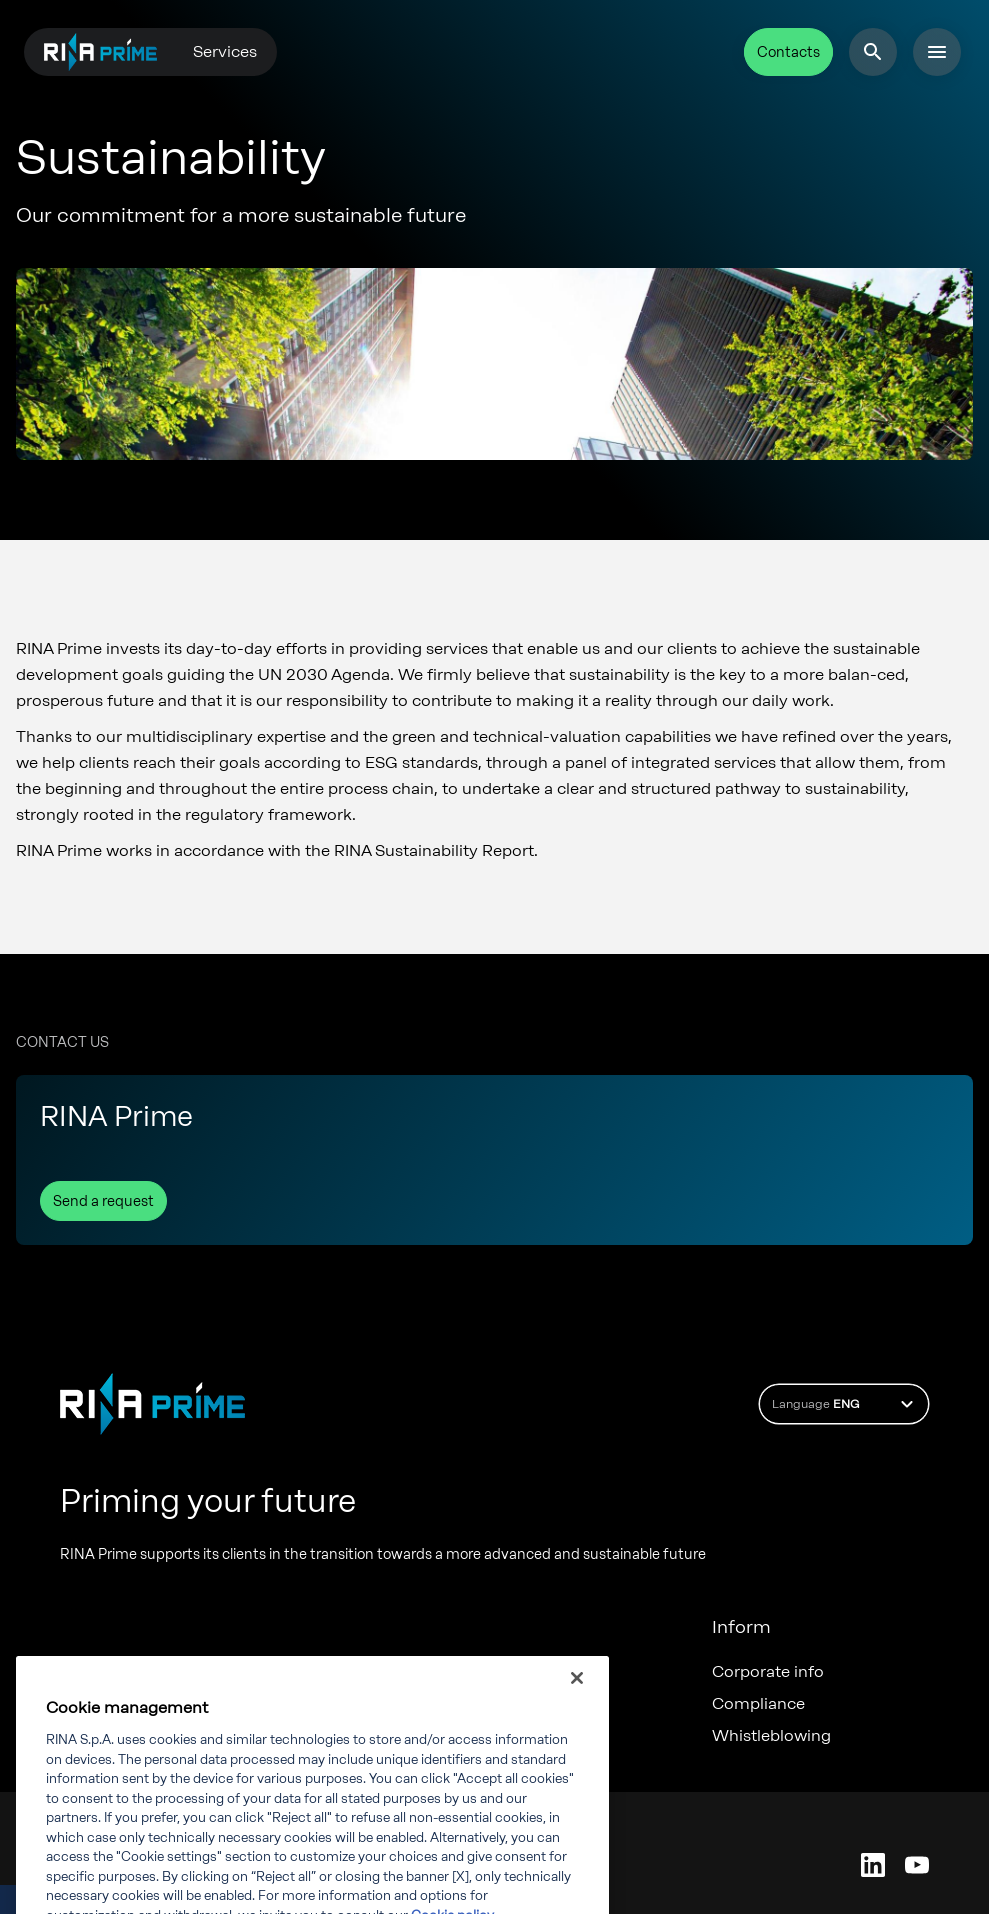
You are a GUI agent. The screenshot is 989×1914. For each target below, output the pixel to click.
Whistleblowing (771, 1736)
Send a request (103, 1201)
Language (845, 1404)
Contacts (788, 52)
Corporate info (768, 1672)
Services (225, 51)
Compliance (758, 1704)
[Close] (577, 1724)
